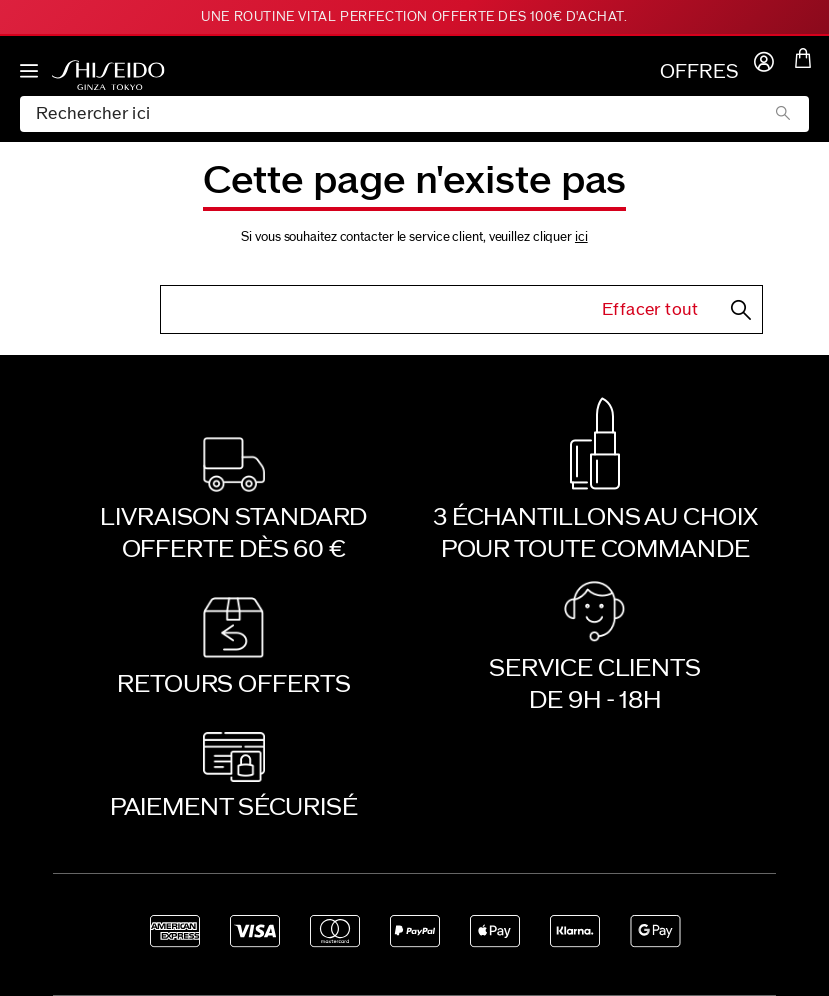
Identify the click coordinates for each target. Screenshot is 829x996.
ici (581, 237)
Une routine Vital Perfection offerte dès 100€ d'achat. (414, 17)
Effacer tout (650, 310)
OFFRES (699, 72)
